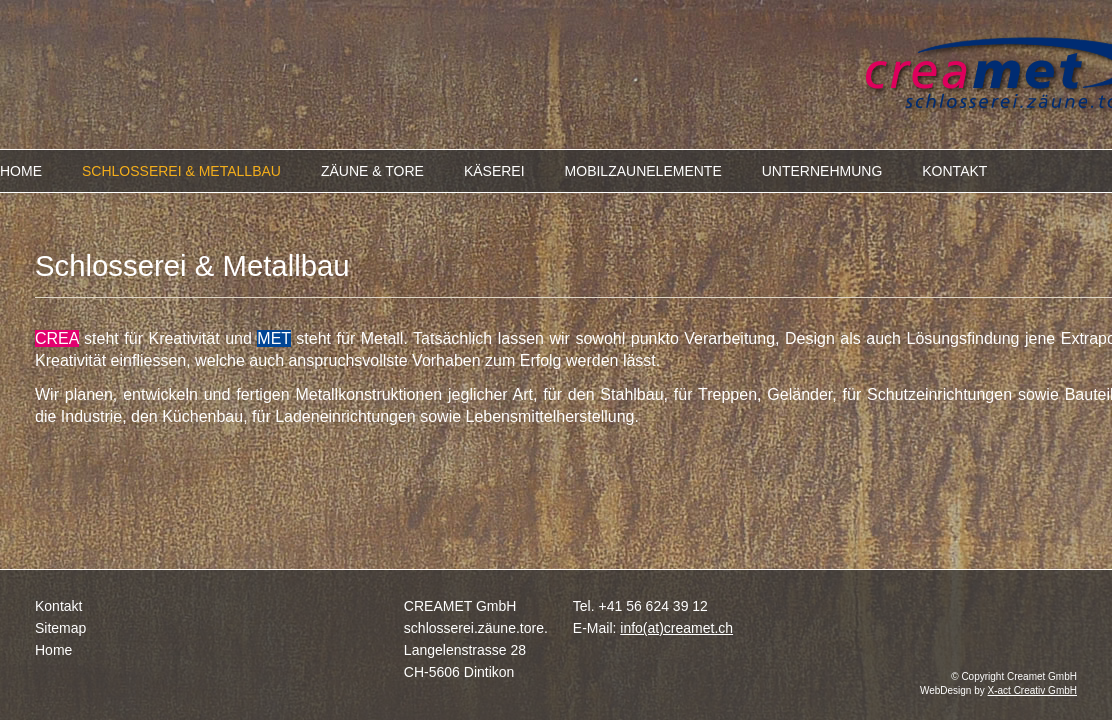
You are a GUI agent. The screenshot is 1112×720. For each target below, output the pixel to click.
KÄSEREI (494, 171)
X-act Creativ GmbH (1032, 690)
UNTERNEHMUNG (822, 171)
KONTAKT (954, 171)
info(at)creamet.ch (676, 628)
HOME (21, 171)
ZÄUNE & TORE (372, 171)
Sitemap (60, 628)
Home (53, 650)
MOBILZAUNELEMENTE (643, 171)
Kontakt (58, 606)
